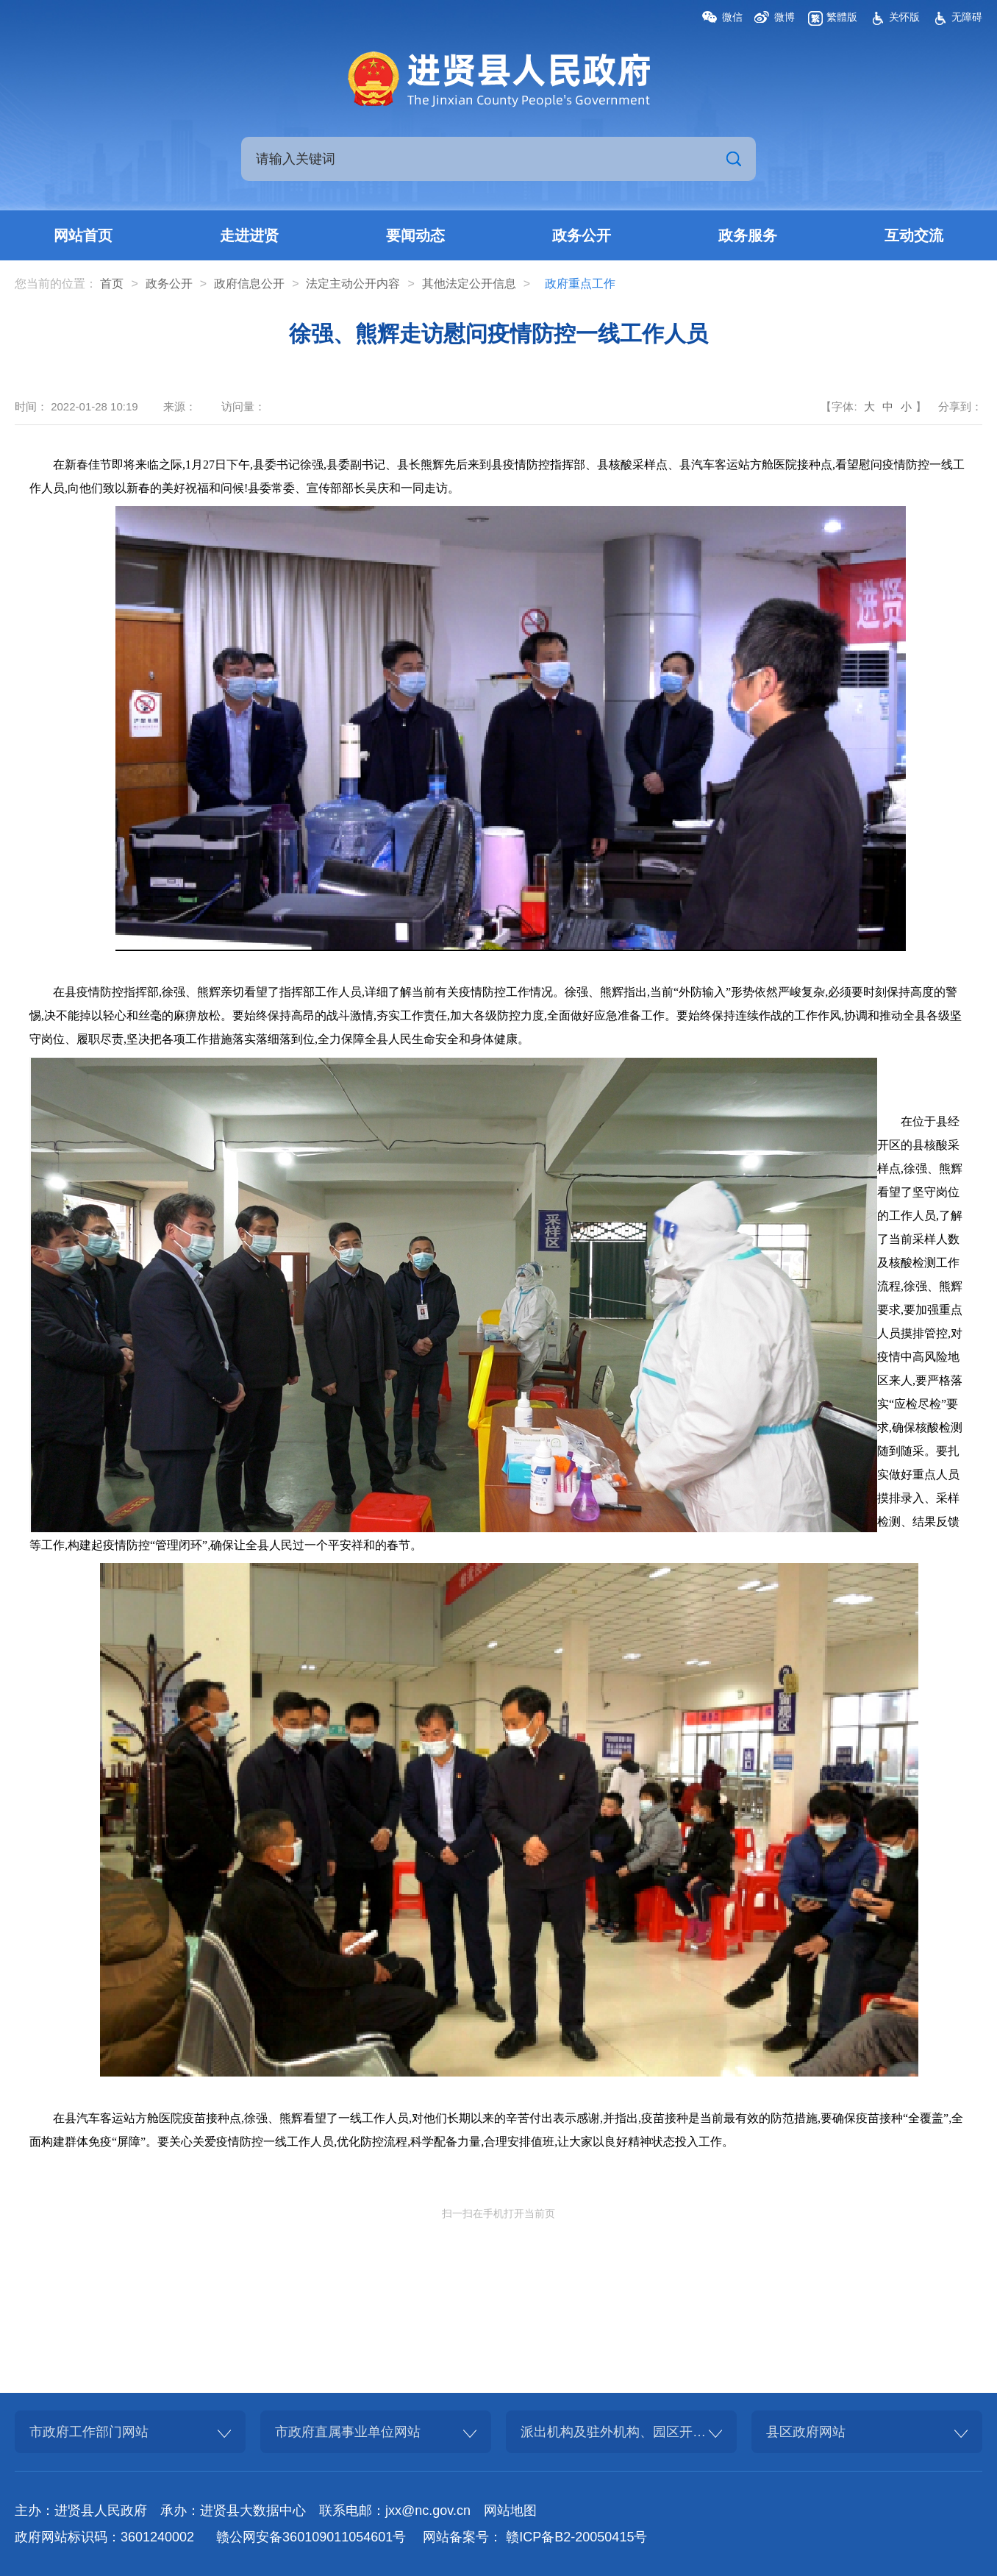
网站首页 (83, 235)
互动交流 (914, 235)
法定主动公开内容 (353, 283)
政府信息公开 (249, 283)
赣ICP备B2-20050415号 (576, 2537)
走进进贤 (249, 235)
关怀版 (904, 17)
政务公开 (581, 235)
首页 (112, 283)
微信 (732, 17)
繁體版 (841, 17)
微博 (784, 17)
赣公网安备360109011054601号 (311, 2537)
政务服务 (747, 235)
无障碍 (966, 17)
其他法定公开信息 (469, 283)
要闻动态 (415, 235)
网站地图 (510, 2510)
